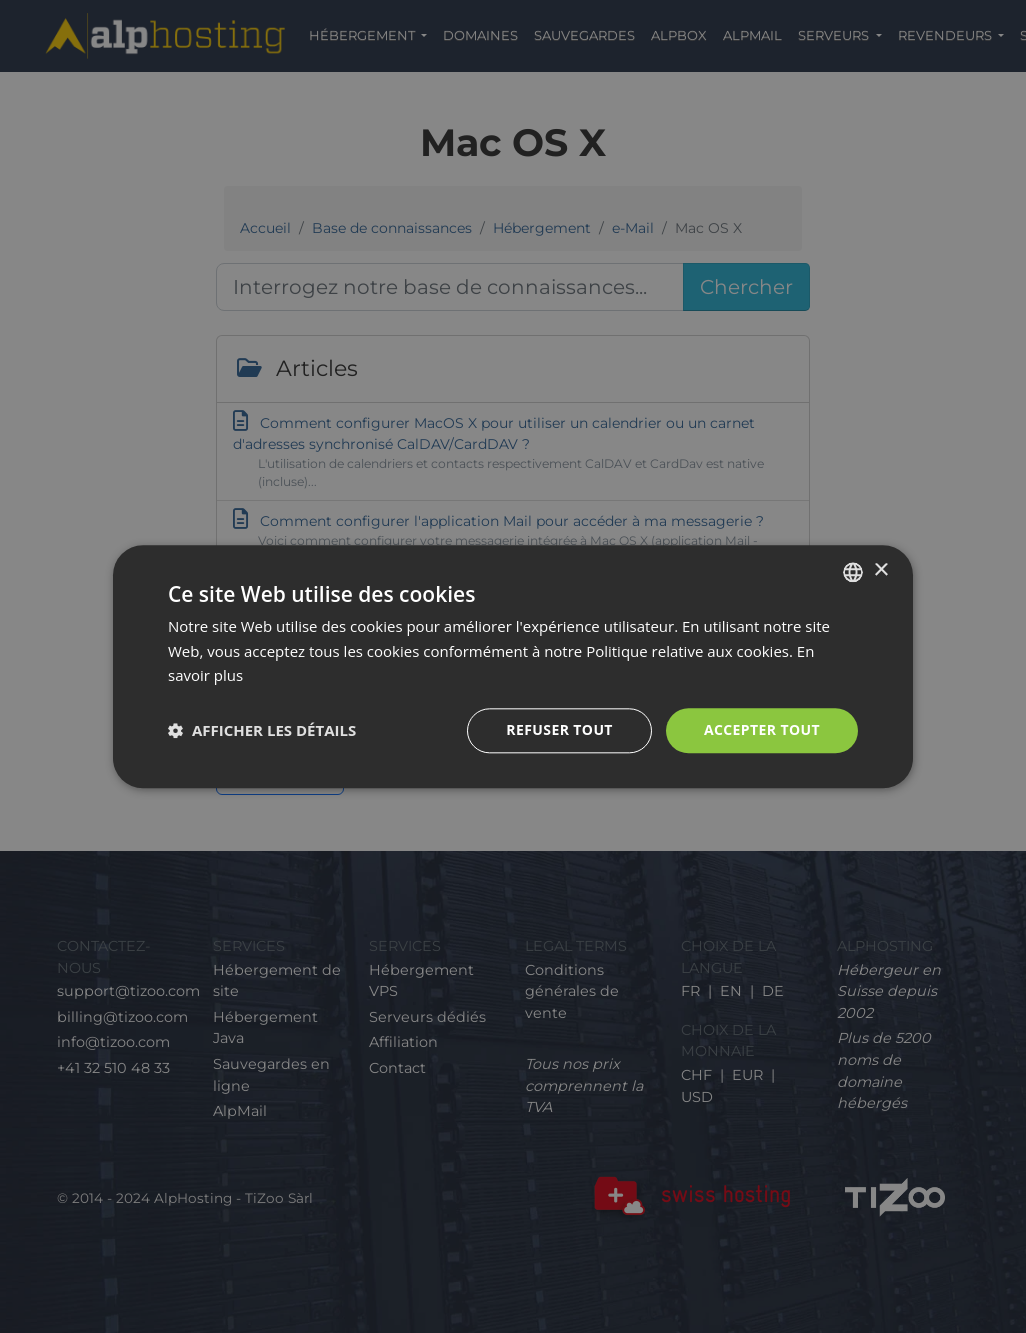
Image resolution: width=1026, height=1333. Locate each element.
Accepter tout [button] (762, 729)
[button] (262, 731)
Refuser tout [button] (559, 729)
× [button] (880, 570)
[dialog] (513, 666)
